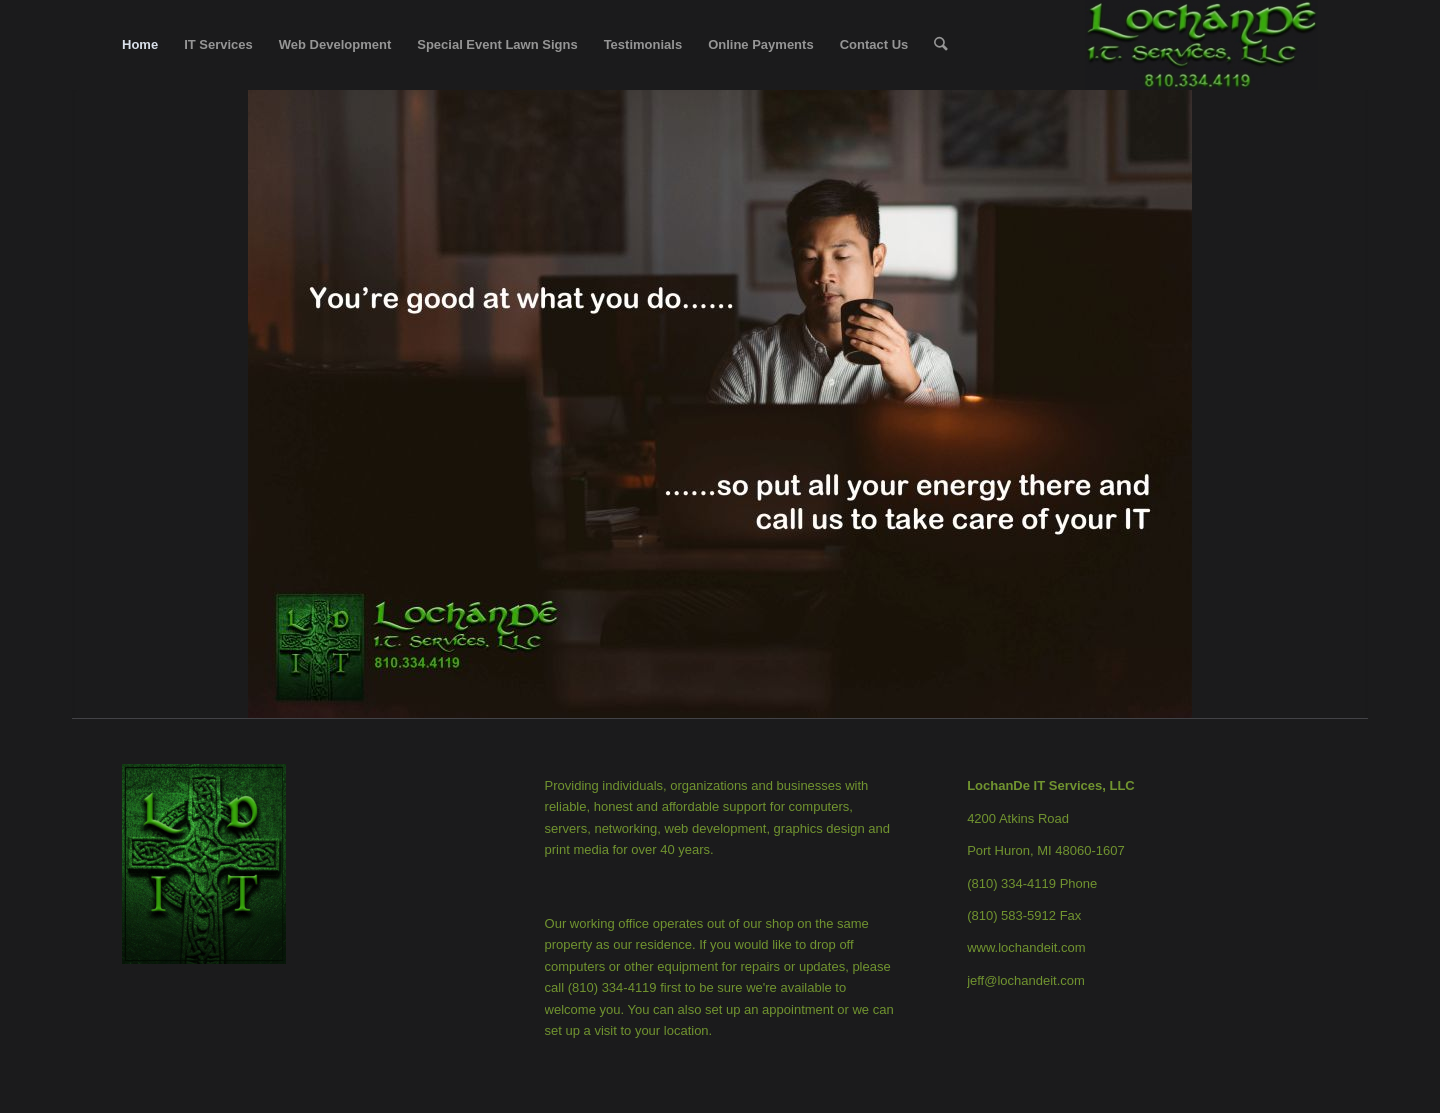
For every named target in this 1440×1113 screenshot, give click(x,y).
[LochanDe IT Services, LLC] (1201, 45)
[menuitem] (140, 45)
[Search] (940, 45)
